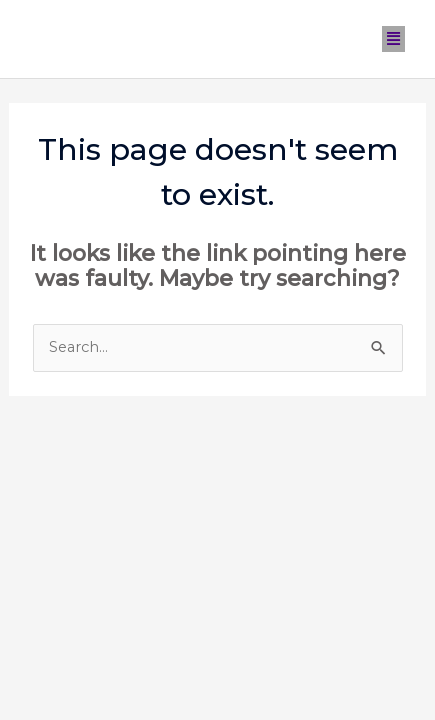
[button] (394, 39)
